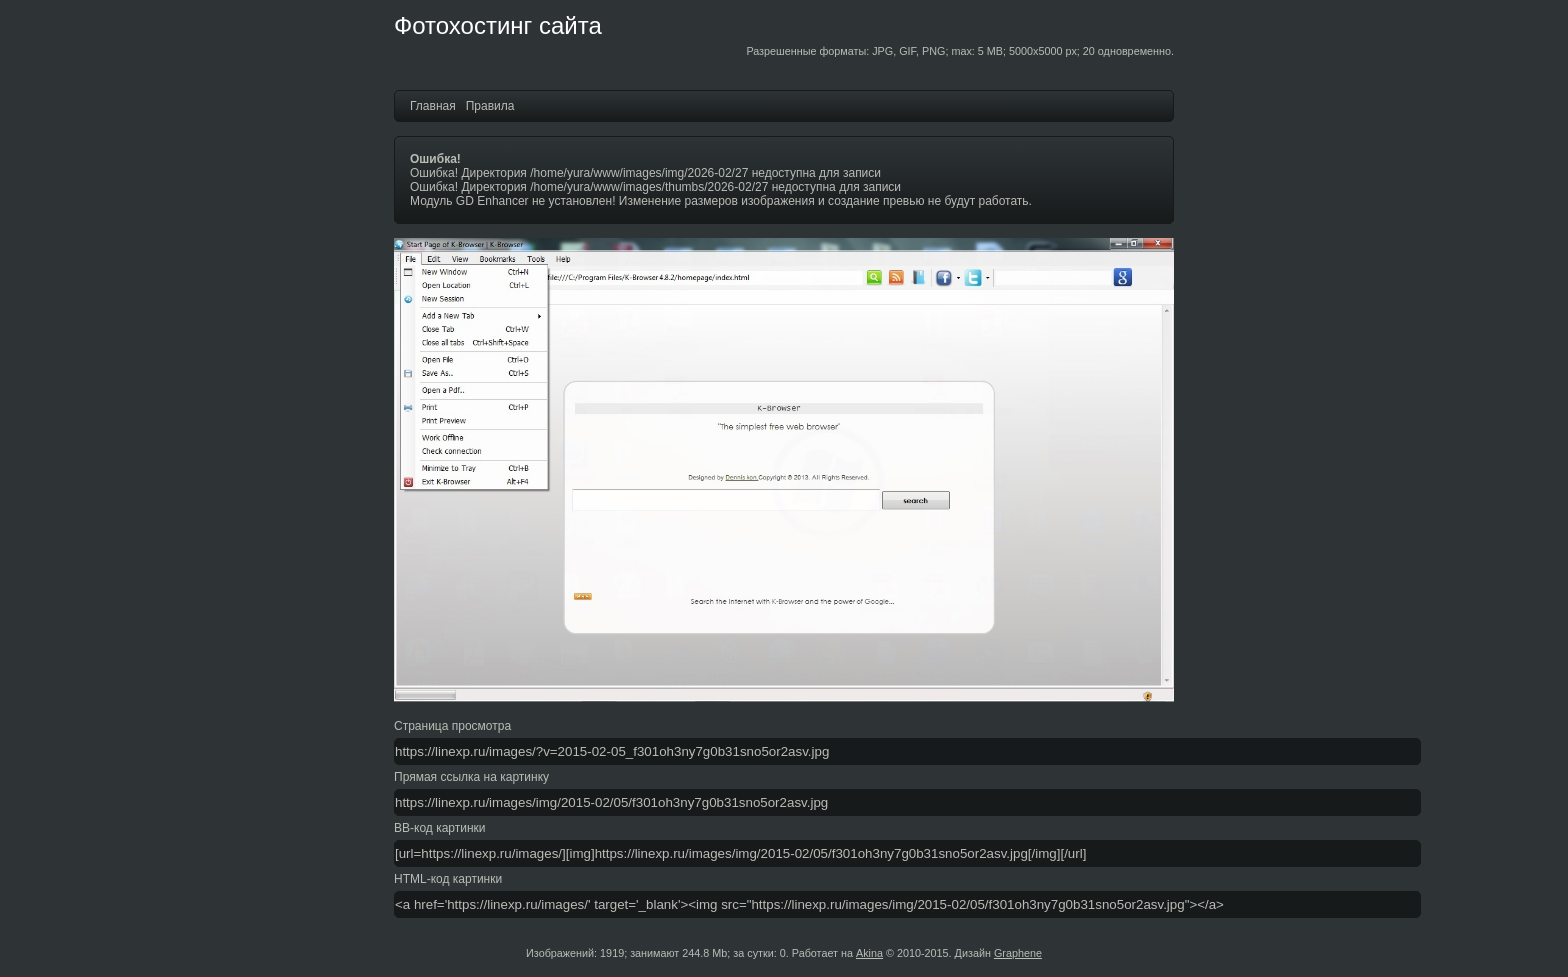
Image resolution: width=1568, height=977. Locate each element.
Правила (490, 106)
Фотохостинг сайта (498, 25)
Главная (433, 106)
